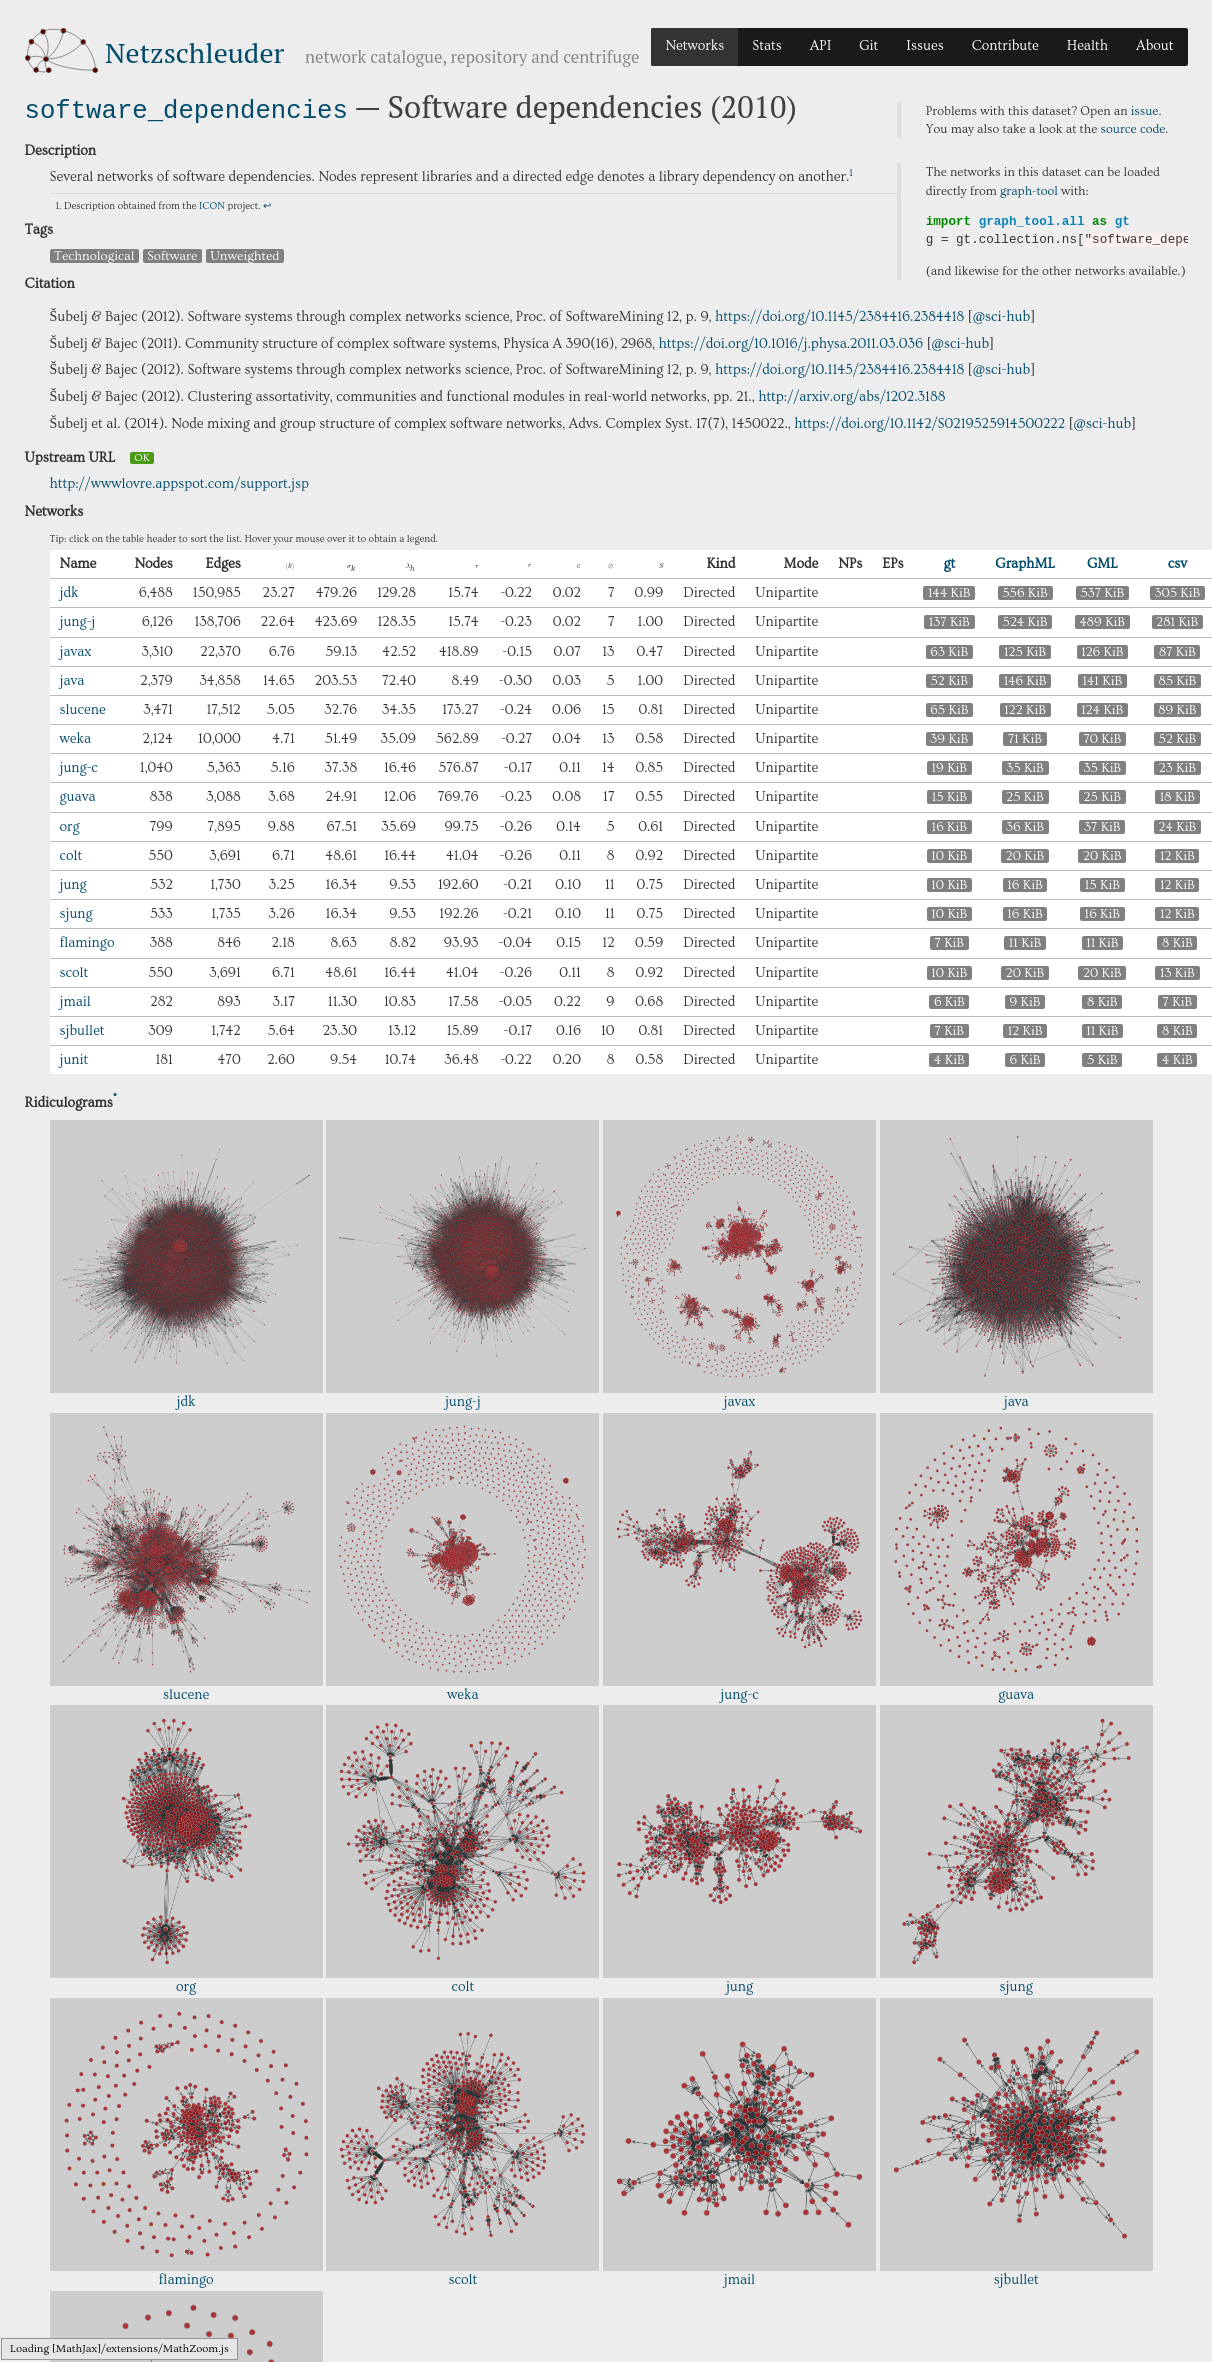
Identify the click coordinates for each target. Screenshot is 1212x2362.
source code (1133, 129)
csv (1177, 562)
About (1155, 46)
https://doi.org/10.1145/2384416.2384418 (839, 315)
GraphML (1025, 562)
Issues (924, 46)
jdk (69, 591)
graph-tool (1029, 191)
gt (949, 562)
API (821, 46)
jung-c (79, 766)
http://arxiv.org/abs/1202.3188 (851, 395)
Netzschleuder (194, 52)
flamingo (87, 941)
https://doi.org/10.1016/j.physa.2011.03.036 (791, 342)
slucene (83, 708)
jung (73, 883)
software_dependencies (186, 108)
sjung (76, 912)
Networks (694, 46)
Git (868, 46)
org (70, 825)
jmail (75, 1000)
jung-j (78, 620)
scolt (74, 971)
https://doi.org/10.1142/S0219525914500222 (929, 422)
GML (1102, 562)
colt (71, 854)
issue (1145, 111)
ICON (212, 204)
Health (1087, 46)
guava (78, 795)
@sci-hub (1002, 315)
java (72, 679)
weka (76, 737)
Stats (766, 46)
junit (74, 1058)
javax (76, 649)
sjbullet (82, 1029)
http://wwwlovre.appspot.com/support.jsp (180, 482)
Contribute (1005, 46)
